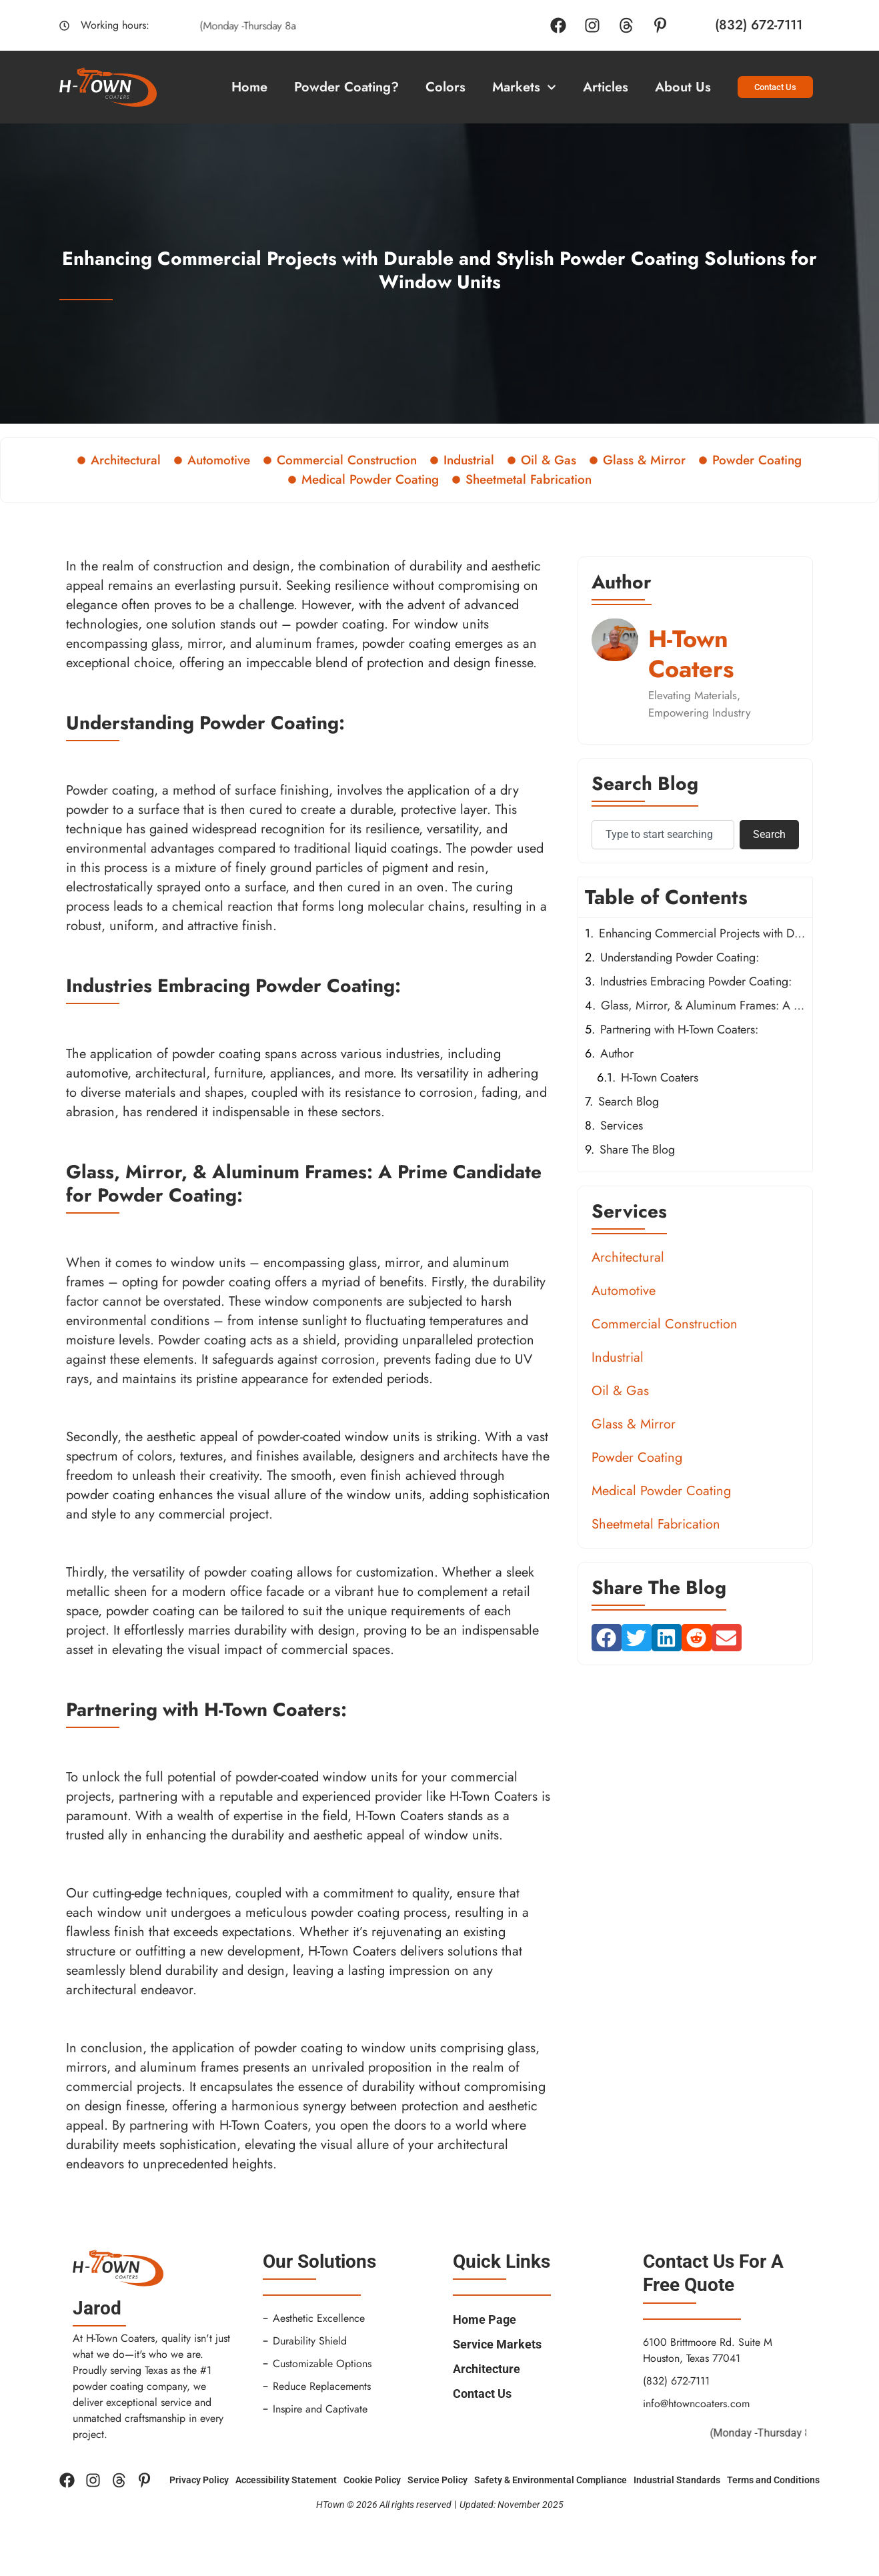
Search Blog (628, 1101)
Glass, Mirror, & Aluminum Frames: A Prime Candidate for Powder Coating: (703, 1005)
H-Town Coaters (659, 1077)
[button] (607, 1637)
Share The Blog (637, 1149)
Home (249, 87)
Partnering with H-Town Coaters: (679, 1029)
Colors (445, 87)
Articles (605, 87)
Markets (524, 87)
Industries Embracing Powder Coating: (696, 981)
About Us (683, 87)
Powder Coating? (346, 87)
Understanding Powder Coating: (679, 957)
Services (621, 1125)
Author (617, 1053)
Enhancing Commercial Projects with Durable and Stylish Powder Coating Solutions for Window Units (702, 933)
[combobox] (663, 834)
